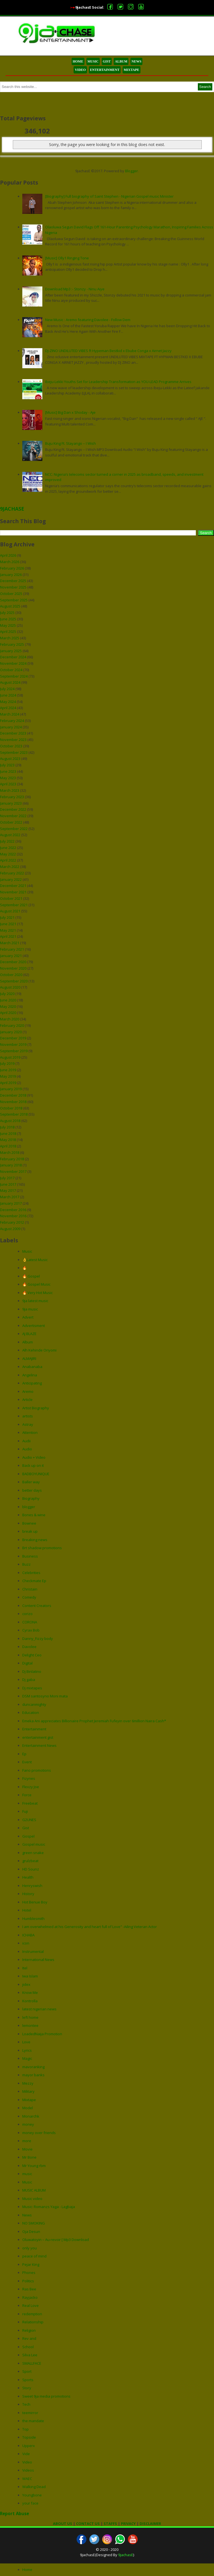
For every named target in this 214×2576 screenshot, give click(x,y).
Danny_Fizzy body (37, 1638)
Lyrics (27, 2050)
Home (27, 2569)
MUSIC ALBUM (34, 2190)
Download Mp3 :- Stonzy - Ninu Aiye (74, 288)
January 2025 (11, 650)
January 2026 (11, 574)
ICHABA (28, 1935)
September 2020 (14, 981)
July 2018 (7, 1127)
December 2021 (13, 885)
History (28, 1893)
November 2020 (13, 968)
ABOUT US (62, 2523)
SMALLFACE (31, 2363)
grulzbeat (30, 1860)
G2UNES (29, 1819)
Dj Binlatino (31, 1671)
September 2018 (14, 1114)
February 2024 (12, 720)
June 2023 (8, 771)
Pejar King (30, 2264)
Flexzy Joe (30, 1786)
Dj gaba (28, 1679)
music (27, 2173)
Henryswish (32, 1885)
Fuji (25, 1811)
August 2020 (10, 987)
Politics (28, 2280)
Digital (27, 1663)
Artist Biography (35, 1407)
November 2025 (13, 587)
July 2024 (7, 688)
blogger (28, 1506)
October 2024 (11, 669)
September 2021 (14, 904)
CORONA (29, 1622)
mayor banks (33, 2074)
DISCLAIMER (150, 2523)
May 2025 (8, 625)
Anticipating (32, 1383)
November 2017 (13, 1171)
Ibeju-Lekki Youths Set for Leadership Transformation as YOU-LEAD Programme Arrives (118, 381)
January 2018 (11, 1165)
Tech (26, 2404)
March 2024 (9, 714)
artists (27, 1416)
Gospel (28, 1836)
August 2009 (10, 1228)
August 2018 (10, 1120)
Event (27, 1761)
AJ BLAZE (29, 1333)
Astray (27, 1424)
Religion (29, 2330)
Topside (29, 2437)
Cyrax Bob (31, 1630)
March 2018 (9, 1152)
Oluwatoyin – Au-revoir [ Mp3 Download (55, 2239)
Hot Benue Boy (34, 1902)
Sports (27, 2379)
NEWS (136, 61)
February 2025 (12, 644)
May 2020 (8, 1006)
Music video (32, 2198)
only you (29, 2247)
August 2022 (10, 834)
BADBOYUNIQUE (35, 1473)
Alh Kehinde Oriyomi (39, 1350)
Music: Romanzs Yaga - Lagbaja (48, 2206)
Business (30, 1556)
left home (30, 2017)
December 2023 (13, 733)
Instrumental (33, 1951)
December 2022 (13, 809)
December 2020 (13, 961)
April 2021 (8, 936)
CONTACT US (88, 2523)
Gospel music (33, 1844)
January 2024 (11, 726)
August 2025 (10, 606)
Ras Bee (29, 2289)
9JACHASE (12, 508)
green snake (33, 1852)
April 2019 (8, 1082)
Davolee (29, 1646)
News (27, 2215)
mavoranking (33, 2066)
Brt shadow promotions (42, 1547)
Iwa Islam (30, 1976)
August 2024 (10, 682)
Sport (26, 2371)
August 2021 (10, 910)
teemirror (30, 2412)
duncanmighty (34, 1704)
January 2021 (11, 955)
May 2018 (8, 1139)
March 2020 (9, 1019)
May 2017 (8, 1190)
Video (27, 2462)
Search (205, 87)
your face (30, 2503)
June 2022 (8, 847)
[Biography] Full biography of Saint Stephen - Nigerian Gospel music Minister (109, 196)
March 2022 (9, 866)
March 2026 (9, 561)
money (28, 2124)
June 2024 (8, 695)
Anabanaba (32, 1366)
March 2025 (9, 637)
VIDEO (80, 70)
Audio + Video (33, 1457)
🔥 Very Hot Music (37, 1292)
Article (27, 1399)
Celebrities (31, 1572)
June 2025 (8, 618)
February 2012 (12, 1222)
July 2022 (7, 841)
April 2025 (8, 631)
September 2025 (14, 599)
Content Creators (36, 1605)
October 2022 (11, 822)
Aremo (27, 1391)
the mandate (33, 2420)
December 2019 (13, 1038)
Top (25, 2429)
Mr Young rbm (34, 2165)
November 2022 (13, 815)
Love (26, 2041)
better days (32, 1490)
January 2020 (11, 1031)
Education (30, 1712)
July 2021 (7, 917)
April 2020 (8, 1012)
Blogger (131, 170)
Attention (30, 1432)
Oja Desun (31, 2231)
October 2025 (11, 593)
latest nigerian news (39, 2008)
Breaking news (34, 1539)
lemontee (30, 2025)
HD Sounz (30, 1869)
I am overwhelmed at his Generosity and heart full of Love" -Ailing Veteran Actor (89, 1926)
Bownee (29, 1523)
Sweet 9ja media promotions (46, 2396)
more (26, 2140)
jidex (26, 1984)
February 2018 (12, 1158)
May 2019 (8, 1076)
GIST (107, 61)
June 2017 (8, 1184)
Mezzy (27, 2083)
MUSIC (93, 61)
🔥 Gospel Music (36, 1284)
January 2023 (11, 803)
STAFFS (110, 2523)
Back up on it (33, 1465)
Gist (25, 1827)
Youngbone (32, 2495)
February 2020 (12, 1025)
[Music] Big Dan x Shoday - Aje (70, 412)
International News (38, 1959)
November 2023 (13, 739)
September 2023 (14, 752)
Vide (26, 2453)
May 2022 (8, 854)
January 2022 (11, 879)
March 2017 (9, 1196)
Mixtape (29, 2099)
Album (27, 1342)
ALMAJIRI (29, 1358)
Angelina (29, 1374)
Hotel (26, 1910)
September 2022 (14, 828)
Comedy (29, 1597)
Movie (27, 2149)
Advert (27, 1317)
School (28, 2346)
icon (25, 1943)
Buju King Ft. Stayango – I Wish (70, 443)
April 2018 (8, 1146)
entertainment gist (37, 1737)
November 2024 (13, 663)
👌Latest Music (35, 1259)
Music (27, 1251)
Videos (28, 2470)
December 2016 (13, 1209)
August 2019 (10, 1057)
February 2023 (12, 796)
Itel (24, 1967)
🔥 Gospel (31, 1276)
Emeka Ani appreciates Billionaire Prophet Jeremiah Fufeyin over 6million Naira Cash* (94, 1720)
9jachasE (125, 2554)
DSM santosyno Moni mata (45, 1696)
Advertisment (33, 1325)
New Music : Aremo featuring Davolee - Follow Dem (87, 319)
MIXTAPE (131, 70)
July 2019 (7, 1063)
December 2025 (13, 580)
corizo (27, 1613)
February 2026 (12, 568)
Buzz (26, 1564)
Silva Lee (29, 2354)
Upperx (28, 2445)
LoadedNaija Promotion (42, 2033)
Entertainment (34, 1728)
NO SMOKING (33, 2223)
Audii (26, 1440)
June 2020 (8, 1000)
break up (30, 1531)
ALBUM (121, 61)
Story (26, 2387)
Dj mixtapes (32, 1687)
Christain (29, 1589)
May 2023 (8, 777)
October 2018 (11, 1108)
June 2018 (8, 1133)
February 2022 (12, 873)
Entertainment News (39, 1745)
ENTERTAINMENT (105, 70)
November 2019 (13, 1044)
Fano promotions (36, 1770)
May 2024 (8, 701)
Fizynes (28, 1778)
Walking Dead (34, 2486)
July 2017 (7, 1177)
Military (28, 2091)
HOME (78, 61)
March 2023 (9, 790)
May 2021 (8, 930)
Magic (27, 2058)
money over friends (39, 2132)
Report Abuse (14, 2513)
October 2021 (11, 898)
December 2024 (13, 656)
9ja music (30, 1309)
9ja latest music (35, 1300)
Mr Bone (29, 2157)
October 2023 (11, 745)
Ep (24, 1753)
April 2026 (8, 555)
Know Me (30, 1992)
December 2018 (13, 1095)
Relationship (32, 2321)
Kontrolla (30, 2000)
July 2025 (7, 612)
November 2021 (13, 891)
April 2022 (8, 860)
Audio (27, 1448)
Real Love (30, 2305)
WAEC (27, 2478)
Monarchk (30, 2116)
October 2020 (11, 974)
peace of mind (34, 2256)
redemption (32, 2313)
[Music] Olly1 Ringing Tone (67, 257)
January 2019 (11, 1088)
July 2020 (7, 993)
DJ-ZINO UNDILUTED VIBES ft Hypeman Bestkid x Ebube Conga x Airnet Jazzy (108, 350)
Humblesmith (33, 1918)
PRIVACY (128, 2523)
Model (27, 2107)
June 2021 (8, 923)
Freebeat (30, 1803)
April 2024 (8, 707)
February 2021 (12, 949)
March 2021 (9, 942)
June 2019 (8, 1069)
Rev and (29, 2338)
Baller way (31, 1481)
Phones (28, 2272)
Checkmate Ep (34, 1580)
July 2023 (7, 764)
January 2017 (11, 1203)
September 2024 (14, 676)
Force (26, 1794)
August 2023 (10, 758)
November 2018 (13, 1101)
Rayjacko (30, 2297)
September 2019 (14, 1050)
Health (27, 1877)
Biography (31, 1498)
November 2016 (13, 1215)
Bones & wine (33, 1514)
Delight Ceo (32, 1654)
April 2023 (8, 783)
